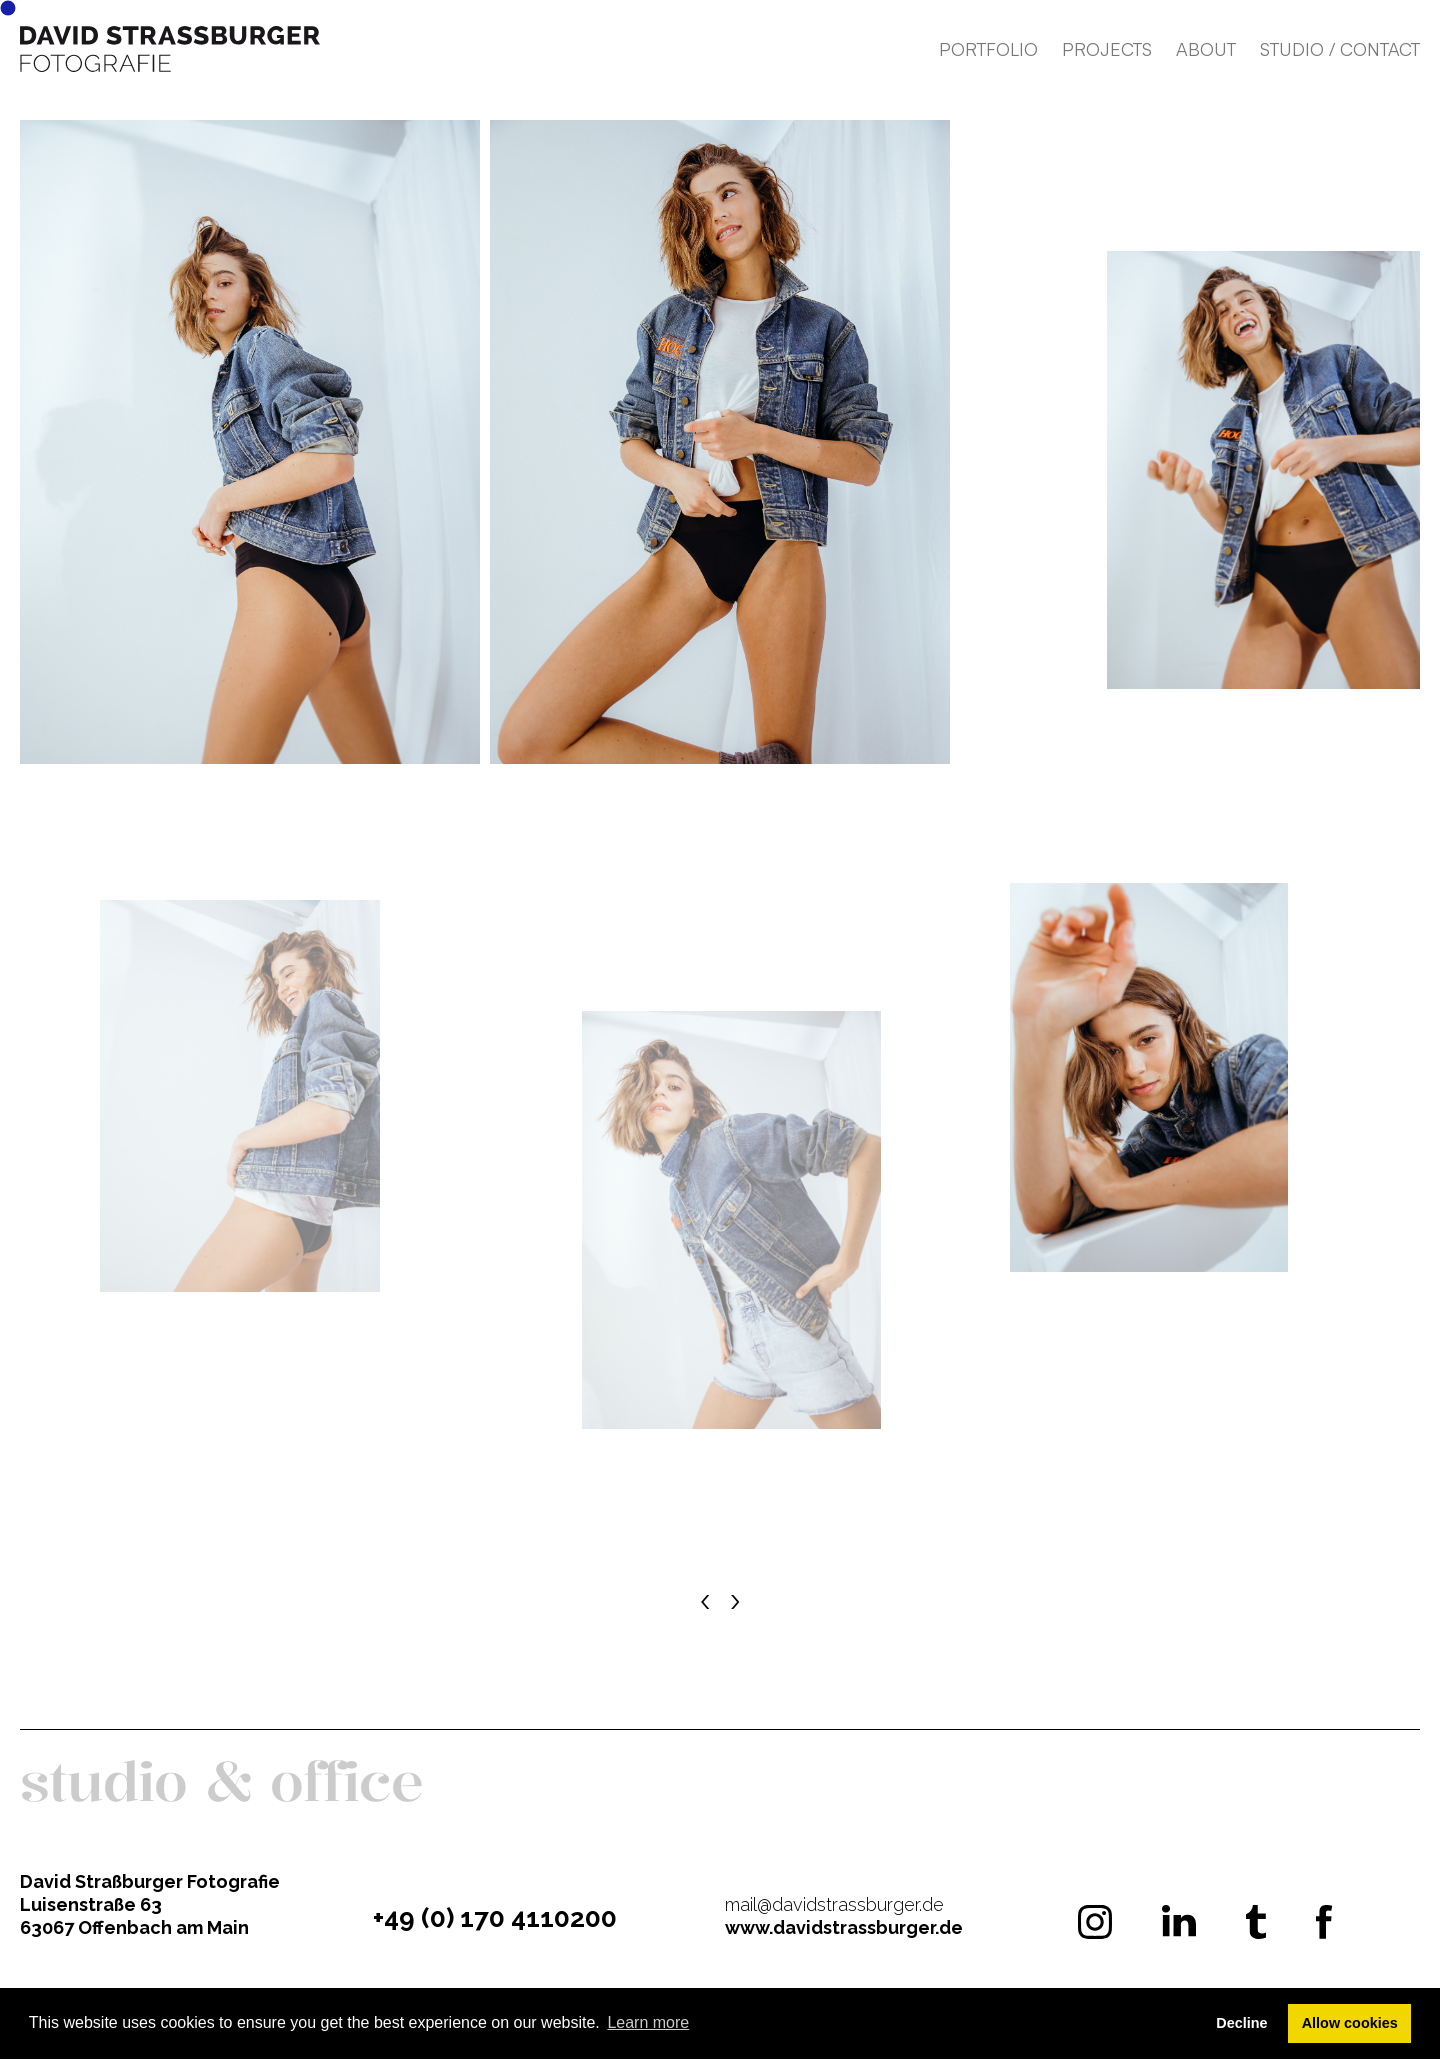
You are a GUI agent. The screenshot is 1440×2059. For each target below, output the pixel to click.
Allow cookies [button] (1350, 2023)
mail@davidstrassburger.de (834, 1904)
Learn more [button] (648, 2022)
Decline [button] (1241, 2023)
